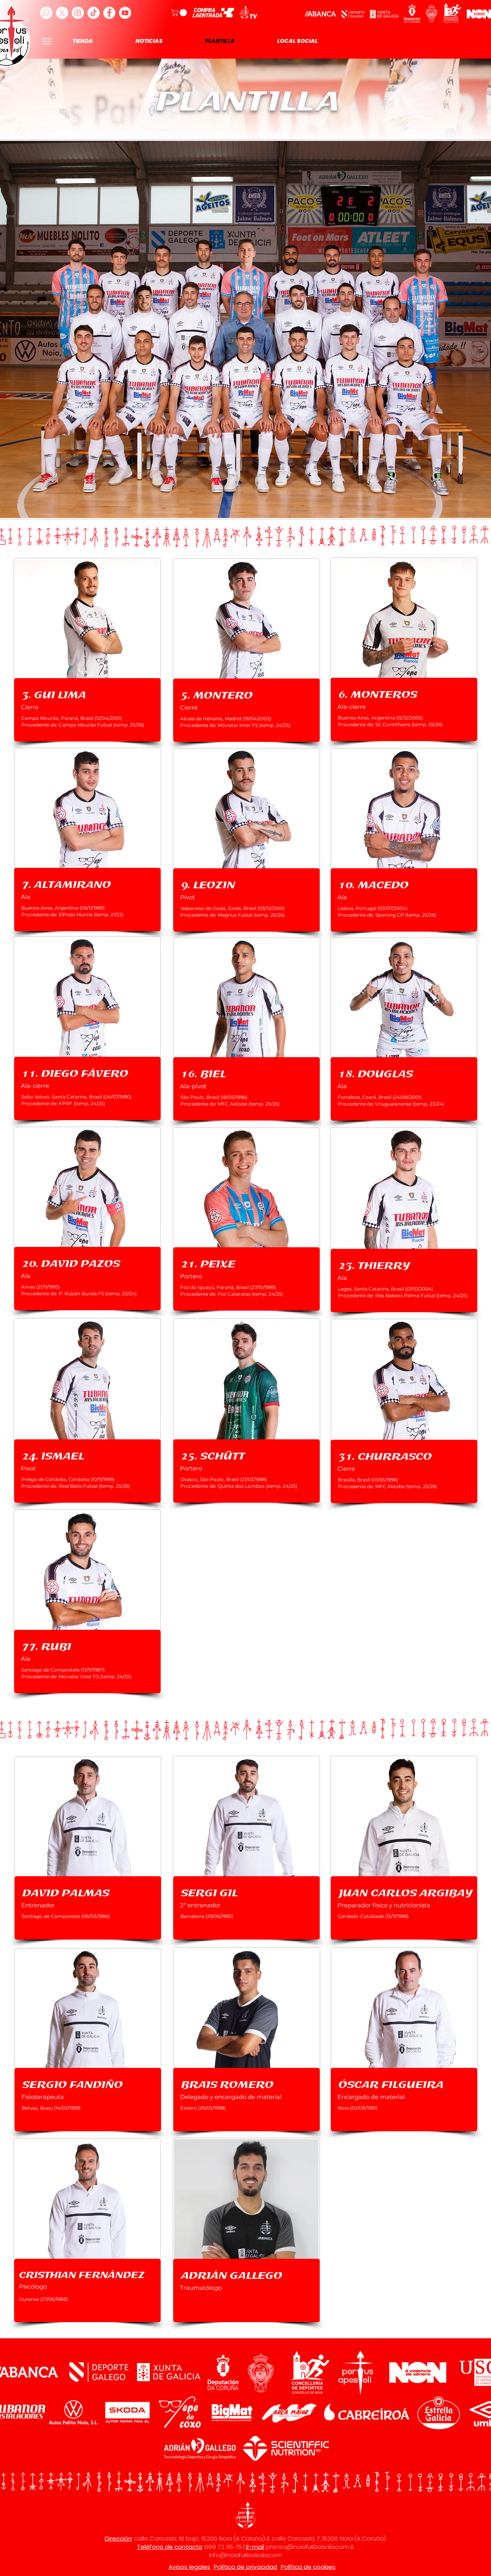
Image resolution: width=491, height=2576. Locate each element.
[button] (180, 12)
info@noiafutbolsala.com (245, 2555)
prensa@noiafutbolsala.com (307, 2547)
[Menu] (47, 41)
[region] (87, 650)
